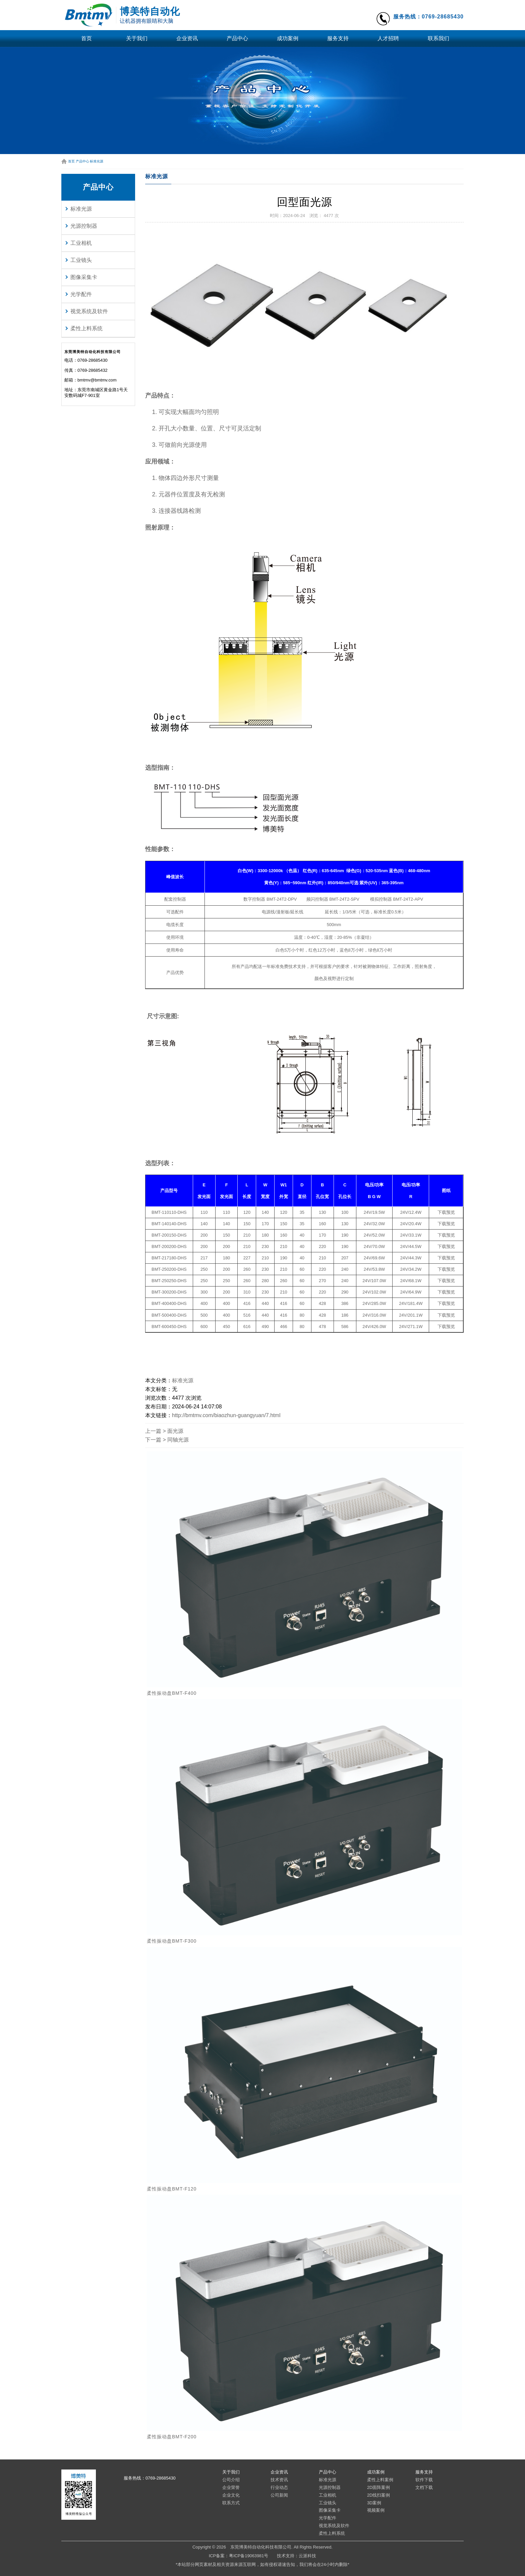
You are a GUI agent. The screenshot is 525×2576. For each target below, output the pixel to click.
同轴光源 (178, 1440)
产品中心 (237, 38)
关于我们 (137, 38)
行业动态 (279, 2487)
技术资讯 (279, 2479)
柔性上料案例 (380, 2479)
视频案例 (376, 2510)
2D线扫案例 (378, 2495)
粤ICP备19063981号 (248, 2555)
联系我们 (438, 38)
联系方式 (231, 2502)
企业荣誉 (231, 2487)
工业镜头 (81, 260)
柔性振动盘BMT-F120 (171, 2188)
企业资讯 (187, 38)
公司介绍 (231, 2479)
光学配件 (81, 294)
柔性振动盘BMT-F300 (171, 1941)
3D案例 (374, 2502)
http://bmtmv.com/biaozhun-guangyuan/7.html (226, 1415)
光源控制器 (83, 226)
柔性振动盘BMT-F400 (171, 1693)
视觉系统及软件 (89, 311)
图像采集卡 (83, 277)
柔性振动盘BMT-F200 (171, 2436)
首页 (86, 38)
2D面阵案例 (378, 2487)
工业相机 (81, 243)
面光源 (175, 1431)
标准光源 (96, 161)
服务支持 (338, 38)
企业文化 (231, 2495)
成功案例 (287, 38)
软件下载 (424, 2479)
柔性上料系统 (86, 328)
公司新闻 (279, 2495)
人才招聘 (388, 38)
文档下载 (424, 2487)
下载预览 (446, 1212)
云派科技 (307, 2555)
